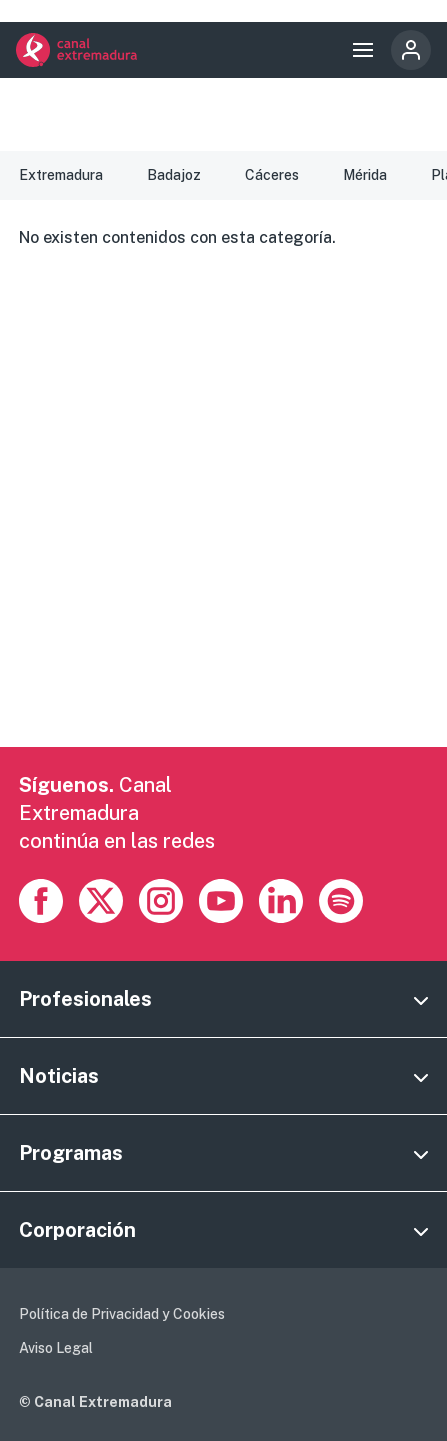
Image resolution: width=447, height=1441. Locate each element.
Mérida (365, 175)
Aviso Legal (56, 1348)
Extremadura (61, 175)
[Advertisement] (223, 523)
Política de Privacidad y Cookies (122, 1314)
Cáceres (272, 175)
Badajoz (174, 175)
